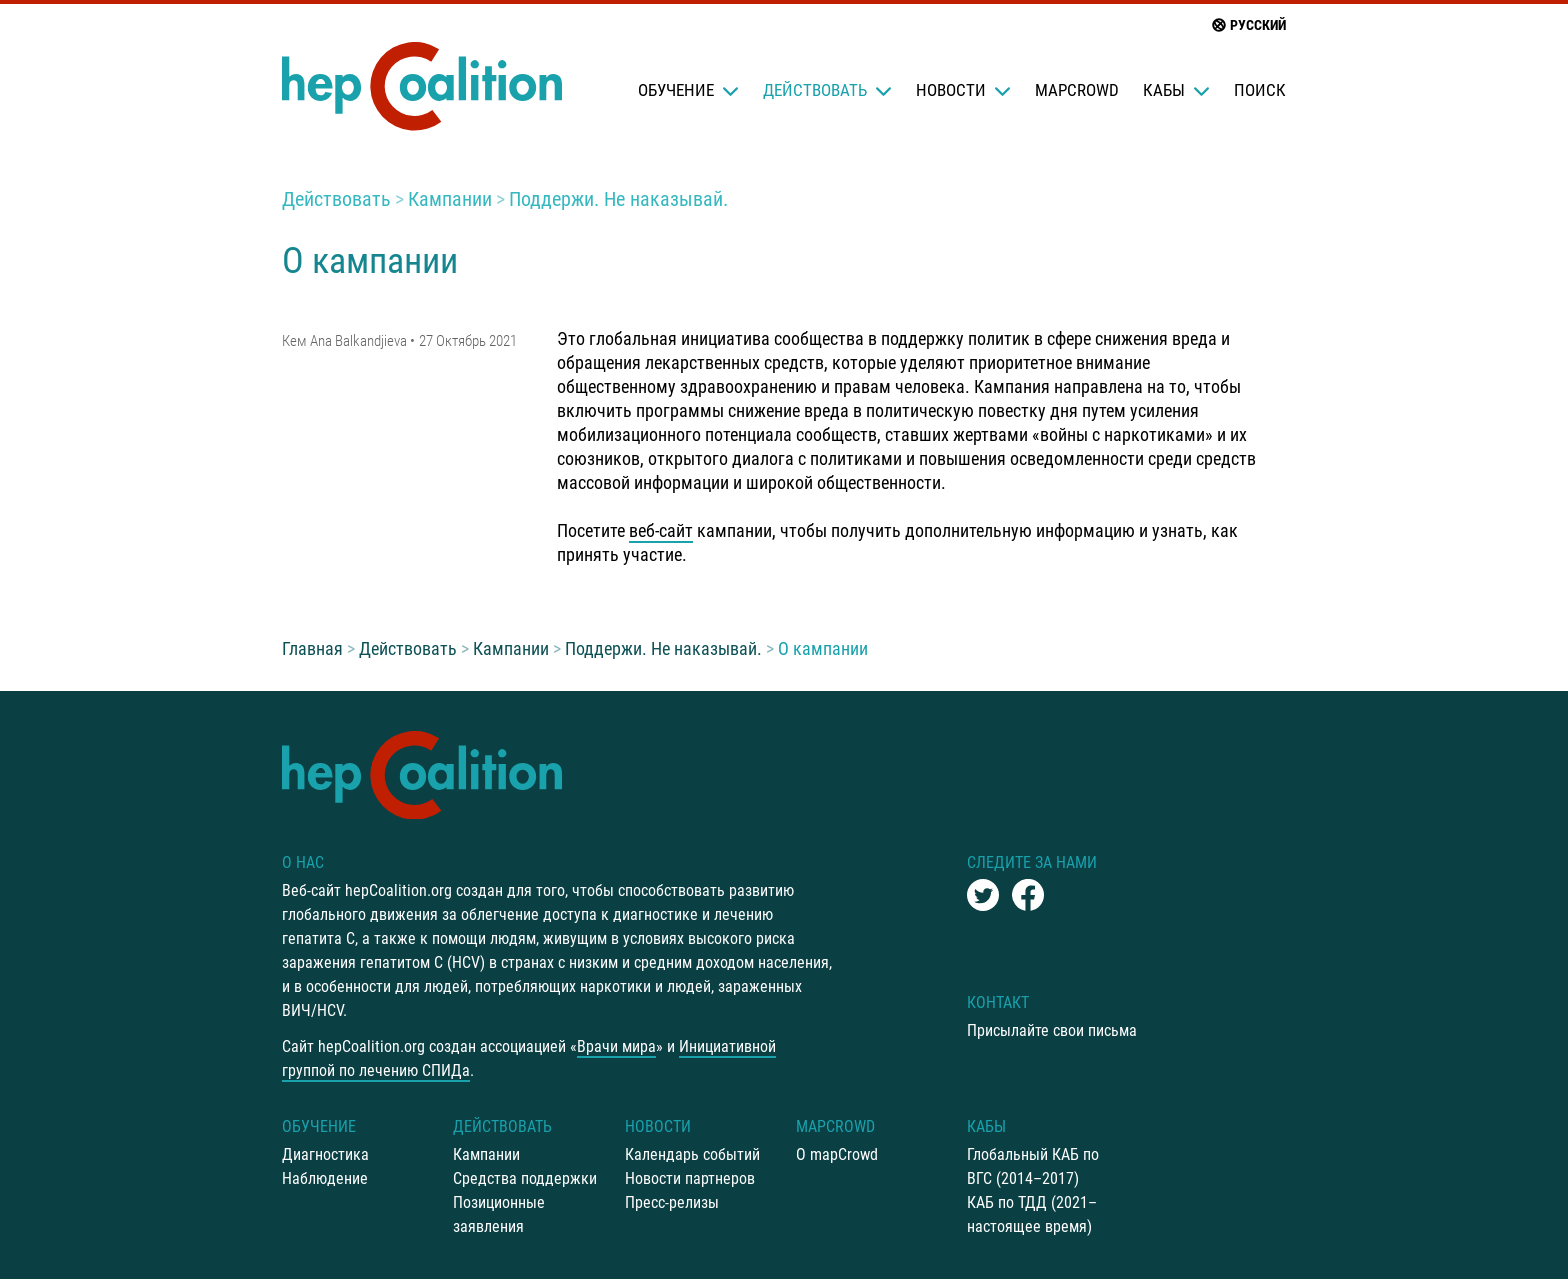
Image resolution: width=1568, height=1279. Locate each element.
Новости (963, 90)
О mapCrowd (837, 1154)
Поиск (1260, 90)
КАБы (1176, 90)
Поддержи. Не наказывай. (618, 199)
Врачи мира (616, 1046)
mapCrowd (1077, 90)
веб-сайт (661, 530)
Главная (312, 648)
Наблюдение (325, 1178)
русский (1248, 25)
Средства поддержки (525, 1178)
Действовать (827, 90)
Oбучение (688, 90)
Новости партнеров (690, 1178)
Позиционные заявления (499, 1214)
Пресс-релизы (672, 1202)
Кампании (450, 199)
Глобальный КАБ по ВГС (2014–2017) (1033, 1166)
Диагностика (325, 1154)
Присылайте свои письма (1052, 1030)
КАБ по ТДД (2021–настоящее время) (1032, 1214)
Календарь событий (692, 1154)
